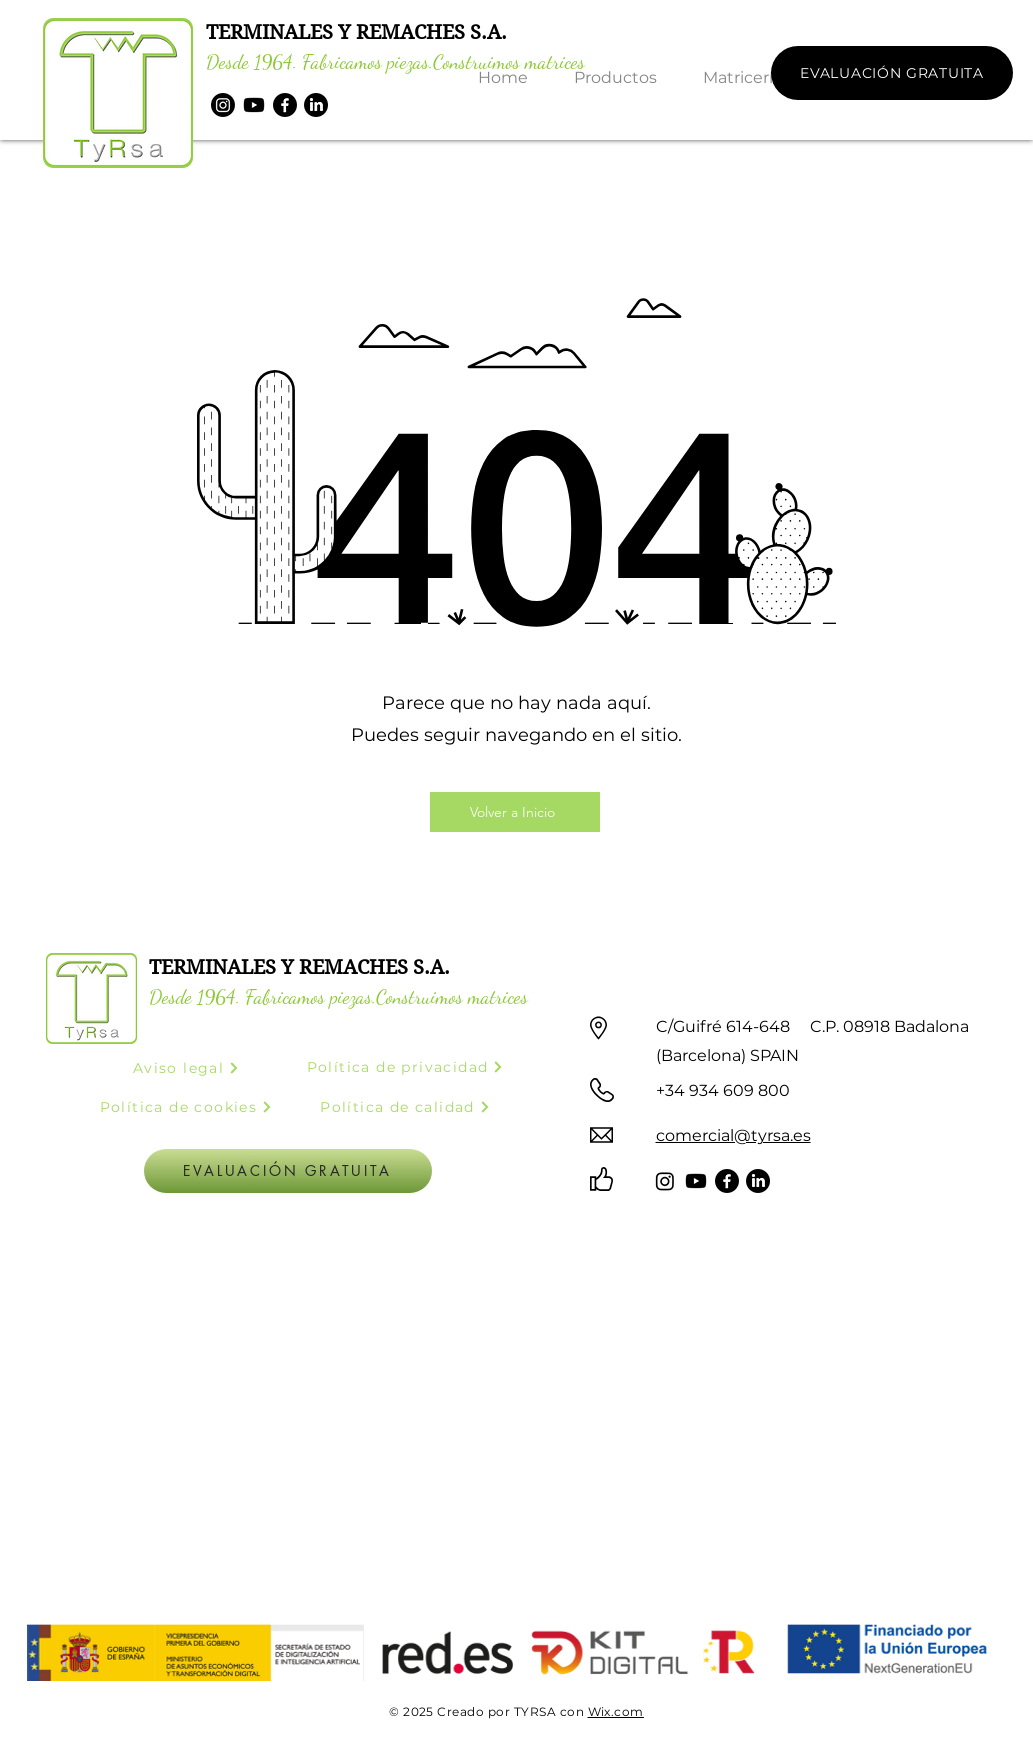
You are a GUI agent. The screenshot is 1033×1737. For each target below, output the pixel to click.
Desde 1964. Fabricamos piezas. (319, 62)
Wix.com (616, 1711)
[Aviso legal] (187, 1068)
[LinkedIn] (316, 105)
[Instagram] (223, 105)
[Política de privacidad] (406, 1067)
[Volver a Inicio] (515, 812)
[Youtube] (254, 105)
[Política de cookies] (187, 1107)
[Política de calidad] (406, 1107)
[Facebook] (285, 105)
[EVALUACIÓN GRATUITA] (892, 73)
